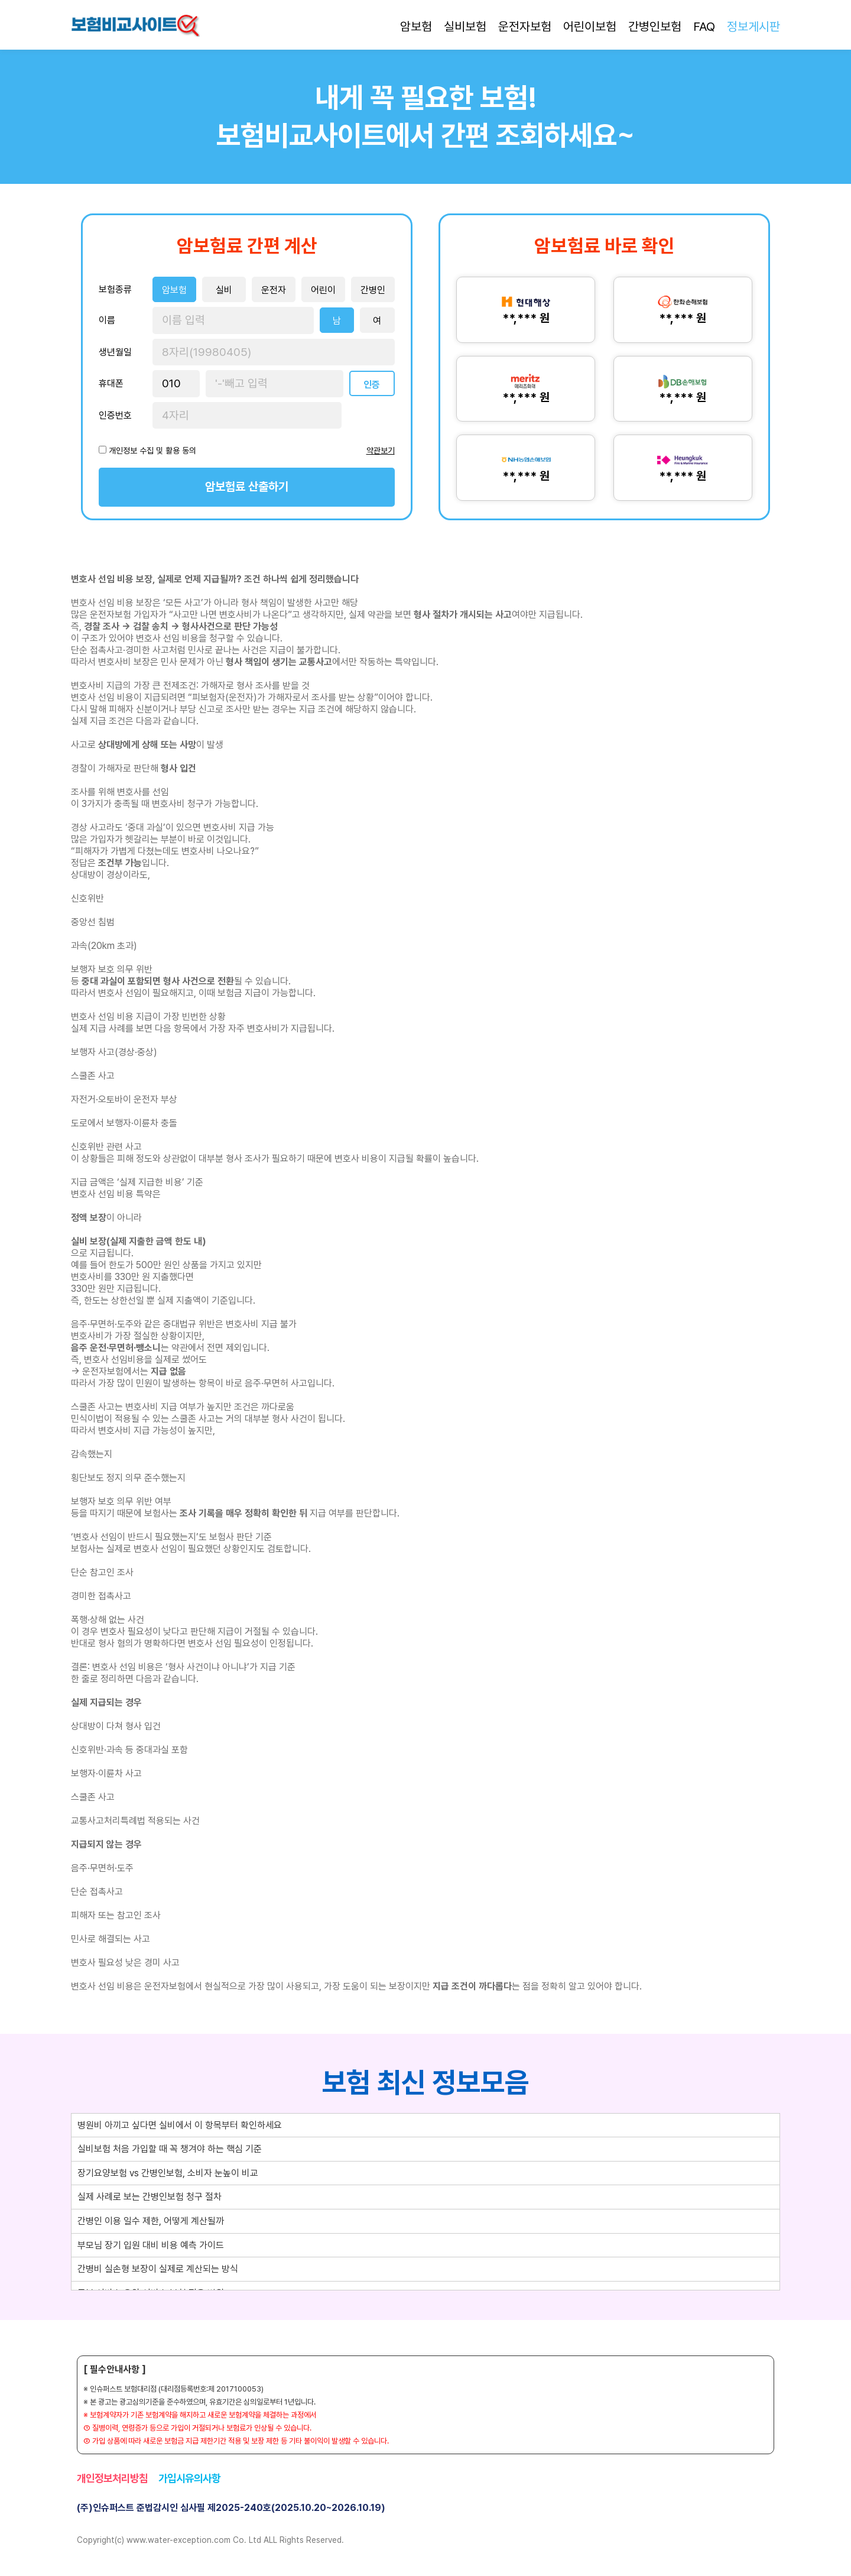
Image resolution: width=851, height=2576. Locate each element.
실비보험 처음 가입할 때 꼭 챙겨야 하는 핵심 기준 (169, 2148)
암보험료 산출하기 (246, 486)
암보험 (416, 26)
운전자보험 (524, 26)
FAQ (704, 26)
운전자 (273, 290)
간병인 (372, 290)
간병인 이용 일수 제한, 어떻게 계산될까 (150, 2221)
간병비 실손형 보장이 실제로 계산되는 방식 (157, 2268)
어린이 (323, 290)
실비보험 (465, 26)
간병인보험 (654, 26)
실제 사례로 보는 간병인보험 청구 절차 (149, 2196)
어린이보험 (589, 26)
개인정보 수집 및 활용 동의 (152, 450)
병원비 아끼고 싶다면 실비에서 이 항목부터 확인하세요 (179, 2125)
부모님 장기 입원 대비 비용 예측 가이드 (150, 2245)
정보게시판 (753, 26)
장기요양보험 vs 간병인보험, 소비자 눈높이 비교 (167, 2173)
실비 (224, 290)
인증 (371, 384)
